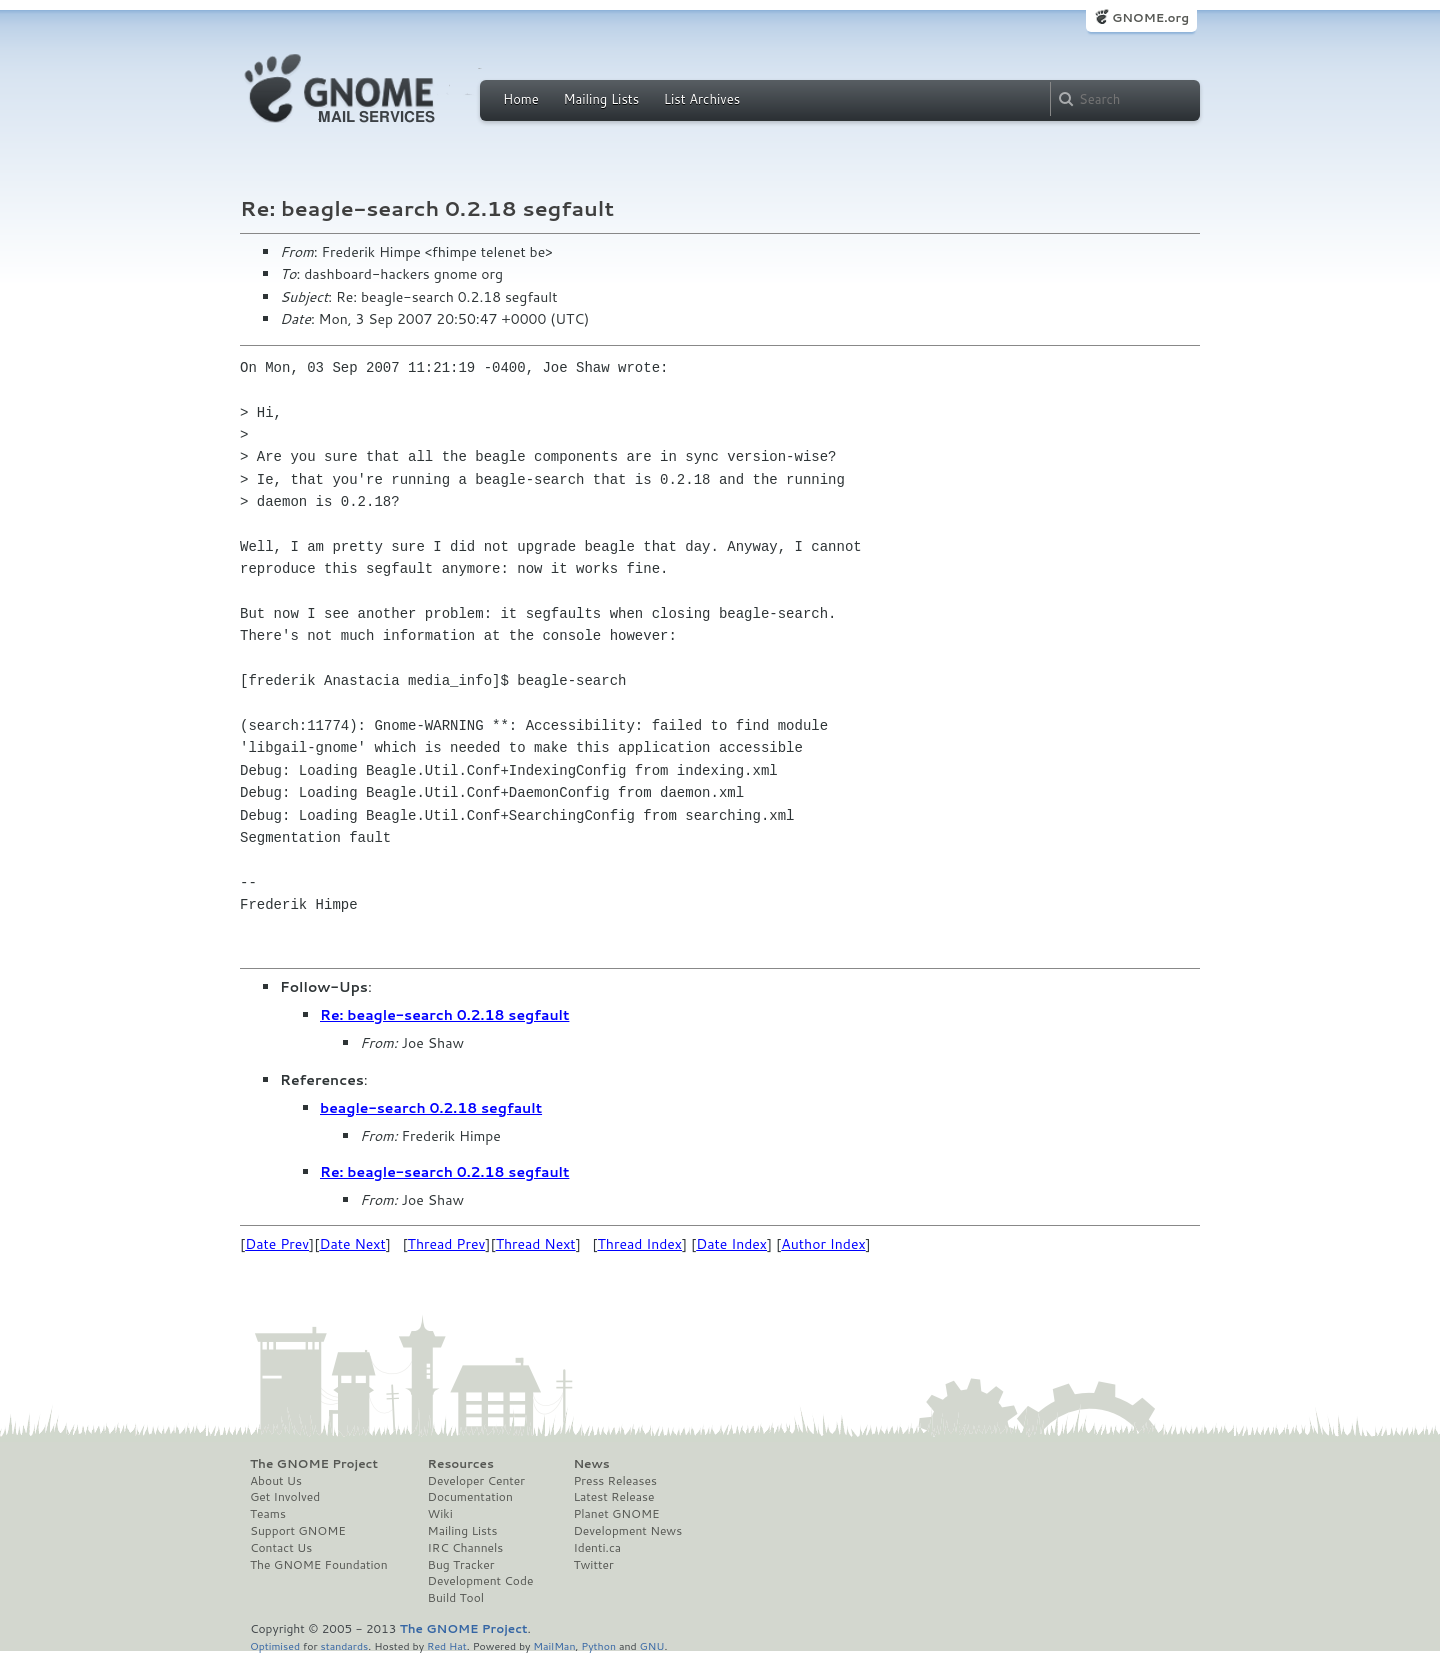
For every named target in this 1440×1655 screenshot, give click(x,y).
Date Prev (277, 1244)
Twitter (593, 1565)
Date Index (731, 1244)
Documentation (470, 1497)
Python (598, 1645)
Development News (627, 1531)
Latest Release (613, 1497)
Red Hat (447, 1645)
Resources (461, 1464)
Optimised (275, 1645)
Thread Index (640, 1244)
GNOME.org (1150, 17)
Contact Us (281, 1548)
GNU (652, 1645)
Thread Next (536, 1244)
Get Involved (285, 1497)
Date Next (352, 1244)
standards (344, 1645)
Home (521, 99)
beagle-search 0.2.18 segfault (431, 1108)
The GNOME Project (314, 1464)
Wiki (440, 1514)
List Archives (702, 99)
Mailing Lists (601, 99)
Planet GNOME (616, 1514)
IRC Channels (466, 1548)
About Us (276, 1481)
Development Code (481, 1581)
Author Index (823, 1244)
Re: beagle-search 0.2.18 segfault (444, 1015)
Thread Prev (447, 1244)
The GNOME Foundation (319, 1565)
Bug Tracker (461, 1565)
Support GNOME (298, 1531)
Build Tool (456, 1598)
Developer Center (476, 1481)
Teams (268, 1514)
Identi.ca (597, 1548)
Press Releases (614, 1481)
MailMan (554, 1645)
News (591, 1464)
